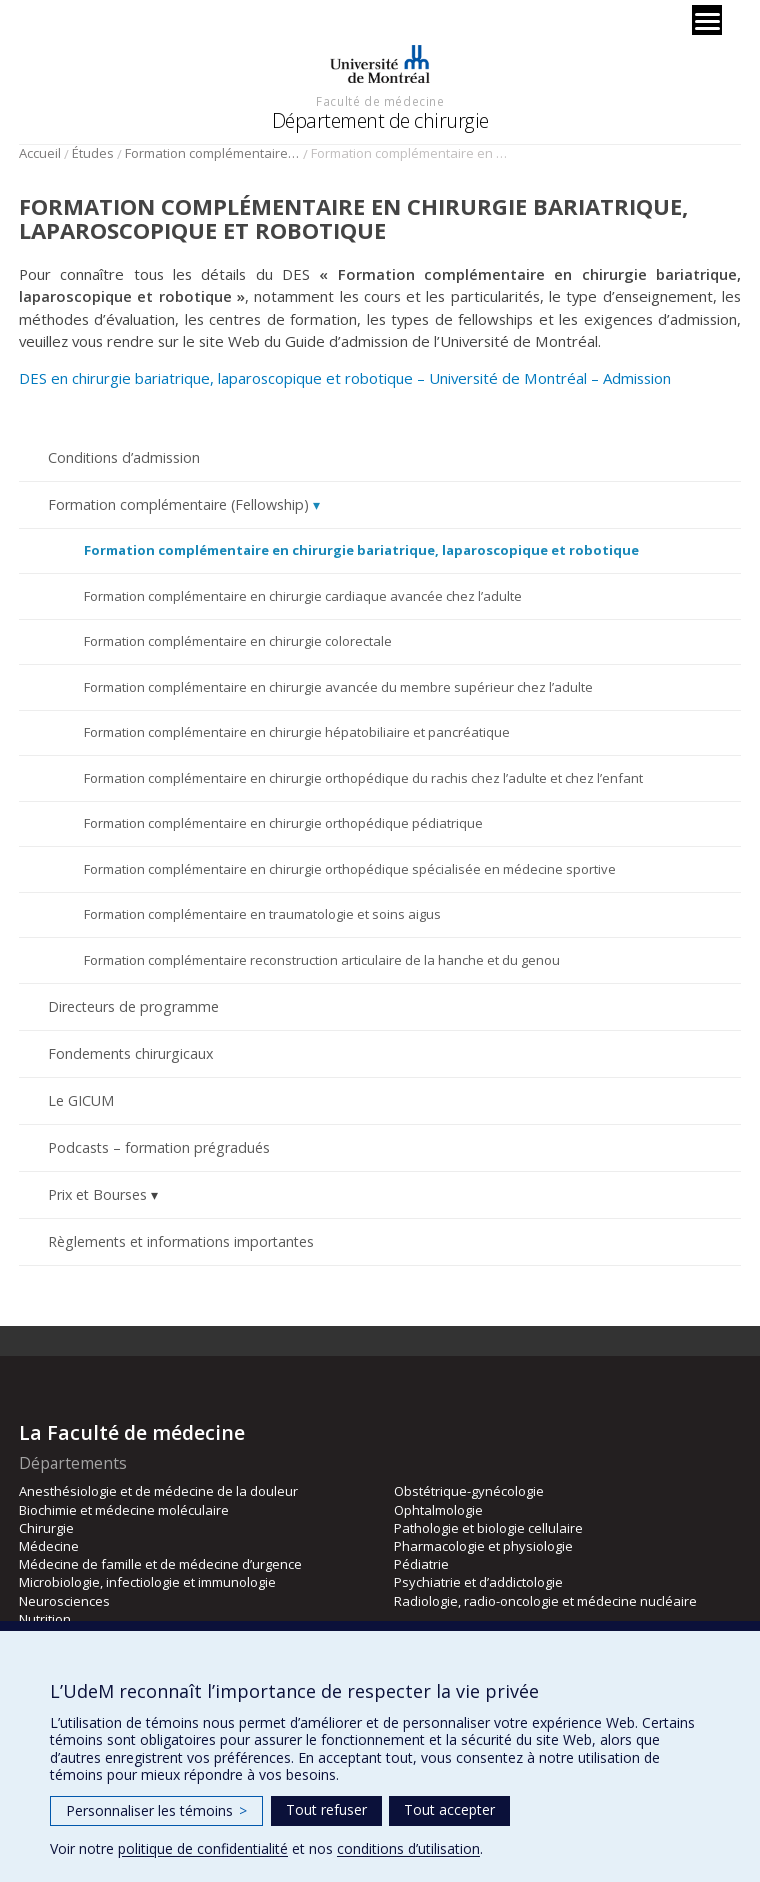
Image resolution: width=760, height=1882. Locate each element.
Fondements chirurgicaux (130, 1053)
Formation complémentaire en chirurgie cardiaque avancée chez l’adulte (303, 596)
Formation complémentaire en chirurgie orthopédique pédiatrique (283, 823)
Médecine (49, 1546)
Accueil (40, 153)
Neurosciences (64, 1601)
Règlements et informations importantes (181, 1241)
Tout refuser (326, 1809)
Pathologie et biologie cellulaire (488, 1528)
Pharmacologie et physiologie (483, 1546)
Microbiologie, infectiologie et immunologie (147, 1582)
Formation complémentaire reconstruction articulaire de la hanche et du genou (322, 960)
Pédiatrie (421, 1564)
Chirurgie (46, 1528)
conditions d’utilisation (408, 1848)
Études (93, 153)
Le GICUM (81, 1100)
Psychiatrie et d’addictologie (478, 1582)
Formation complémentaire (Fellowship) (212, 153)
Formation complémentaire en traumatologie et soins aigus (262, 914)
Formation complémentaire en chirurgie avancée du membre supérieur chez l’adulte (338, 687)
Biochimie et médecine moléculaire (124, 1510)
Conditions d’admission (124, 457)
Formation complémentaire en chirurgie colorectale (238, 641)
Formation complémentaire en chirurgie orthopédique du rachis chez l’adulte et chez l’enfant (363, 778)
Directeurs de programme (133, 1006)
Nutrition (45, 1619)
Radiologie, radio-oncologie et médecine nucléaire (545, 1601)
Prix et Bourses (97, 1194)
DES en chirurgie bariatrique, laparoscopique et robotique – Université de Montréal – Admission (345, 378)
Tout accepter (449, 1809)
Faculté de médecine (380, 101)
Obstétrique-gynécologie (469, 1491)
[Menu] (707, 20)
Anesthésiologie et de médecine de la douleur (158, 1491)
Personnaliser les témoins (156, 1810)
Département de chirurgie (380, 120)
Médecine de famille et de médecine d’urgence (160, 1564)
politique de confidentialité (203, 1848)
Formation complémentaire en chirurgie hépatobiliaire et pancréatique (297, 732)
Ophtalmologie (438, 1510)
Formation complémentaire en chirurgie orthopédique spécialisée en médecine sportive (350, 869)
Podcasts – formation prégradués (159, 1147)
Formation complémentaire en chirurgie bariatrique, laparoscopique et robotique (361, 550)
